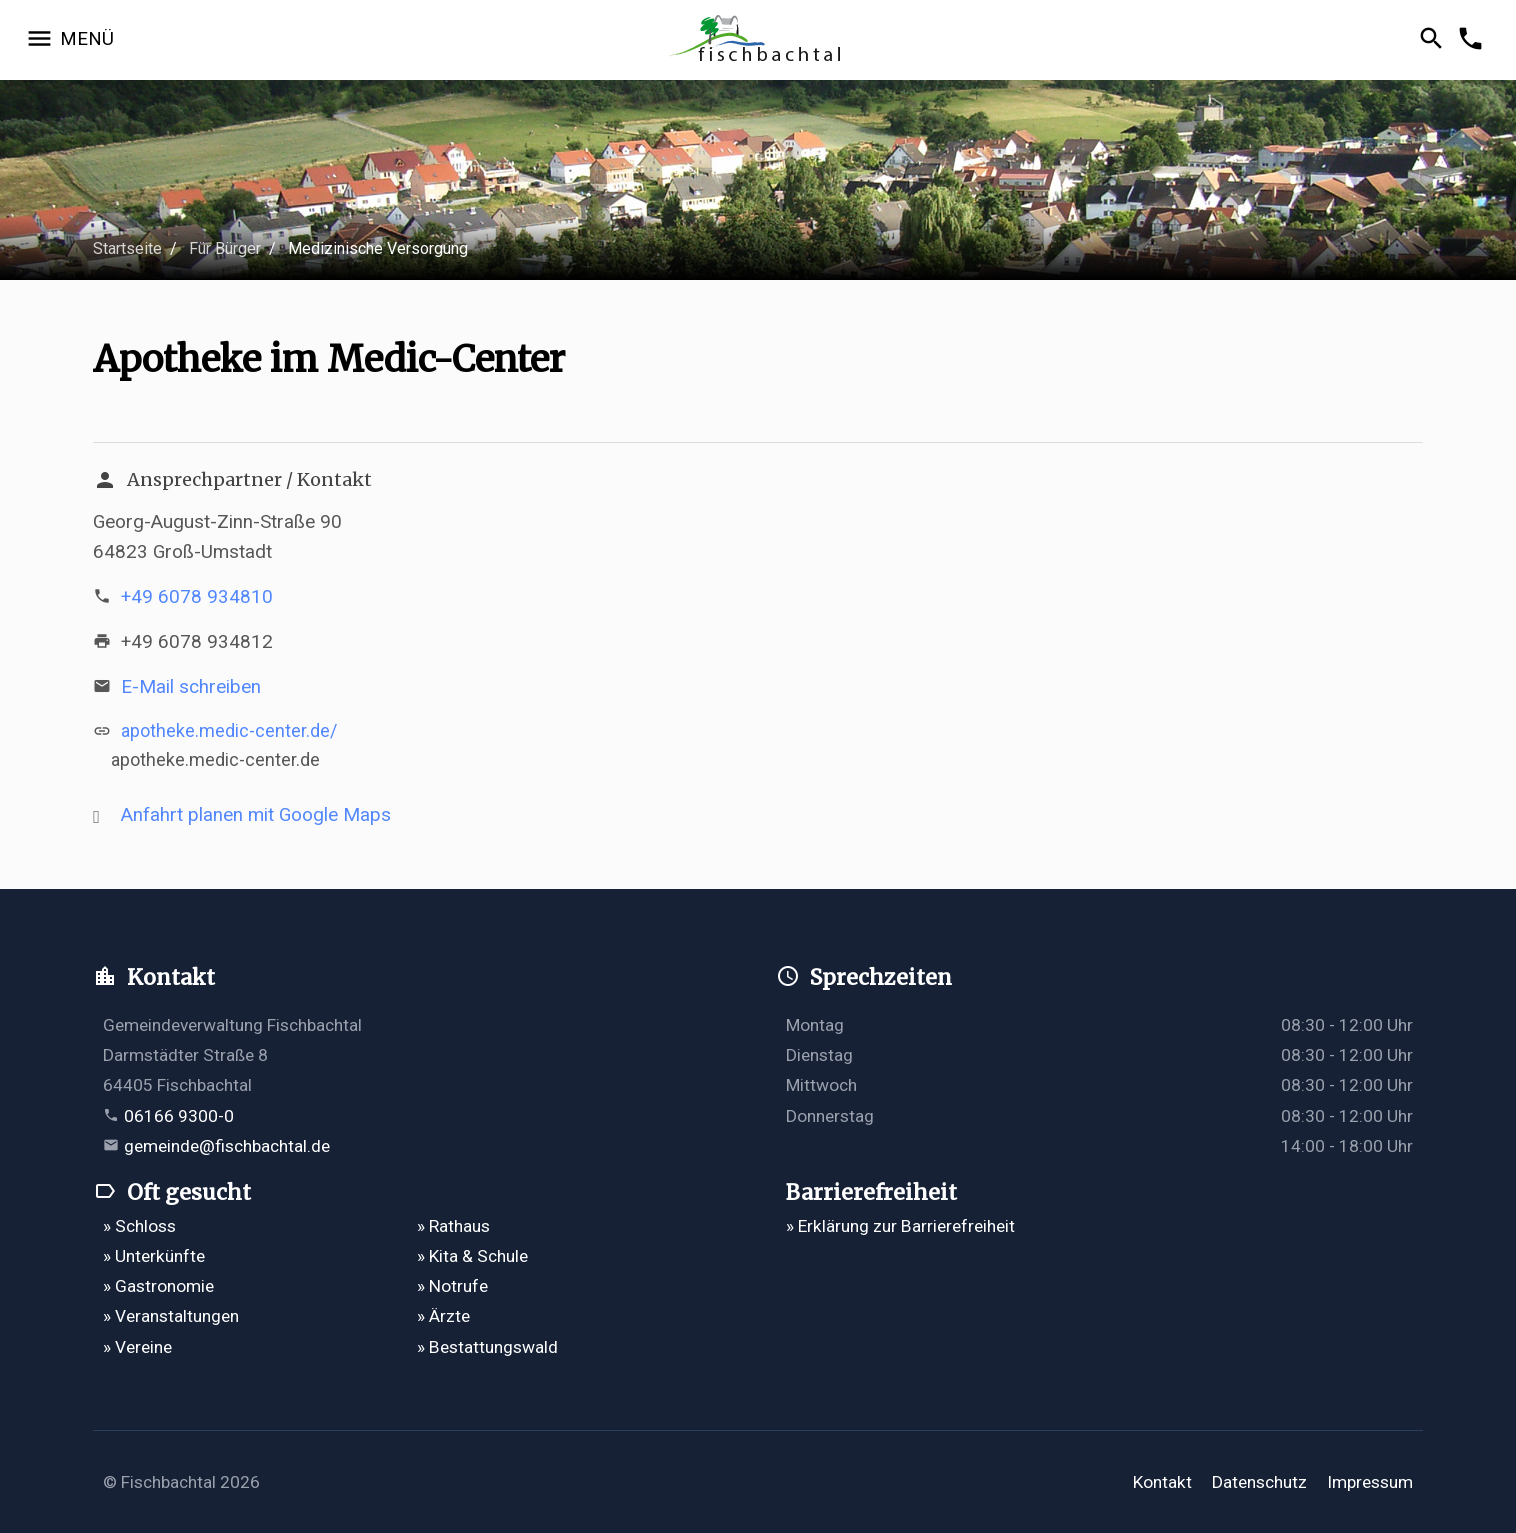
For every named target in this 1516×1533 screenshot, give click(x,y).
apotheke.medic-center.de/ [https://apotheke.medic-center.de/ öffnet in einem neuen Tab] (229, 730)
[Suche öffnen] (1434, 40)
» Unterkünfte (154, 1256)
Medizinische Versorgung (378, 248)
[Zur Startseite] (757, 40)
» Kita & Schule (472, 1256)
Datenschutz (1259, 1482)
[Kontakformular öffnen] (1473, 40)
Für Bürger (225, 248)
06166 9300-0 (179, 1116)
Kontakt (1162, 1482)
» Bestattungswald (487, 1347)
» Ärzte (443, 1316)
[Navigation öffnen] (69, 40)
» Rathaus (453, 1226)
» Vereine (137, 1347)
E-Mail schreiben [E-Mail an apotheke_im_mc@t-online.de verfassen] (191, 686)
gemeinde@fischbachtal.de (227, 1146)
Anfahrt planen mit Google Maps (256, 814)
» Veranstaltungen (171, 1316)
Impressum (1370, 1482)
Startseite (127, 248)
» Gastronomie (158, 1286)
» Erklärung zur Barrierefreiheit (900, 1226)
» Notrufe (452, 1286)
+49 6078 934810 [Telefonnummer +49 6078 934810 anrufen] (197, 596)
